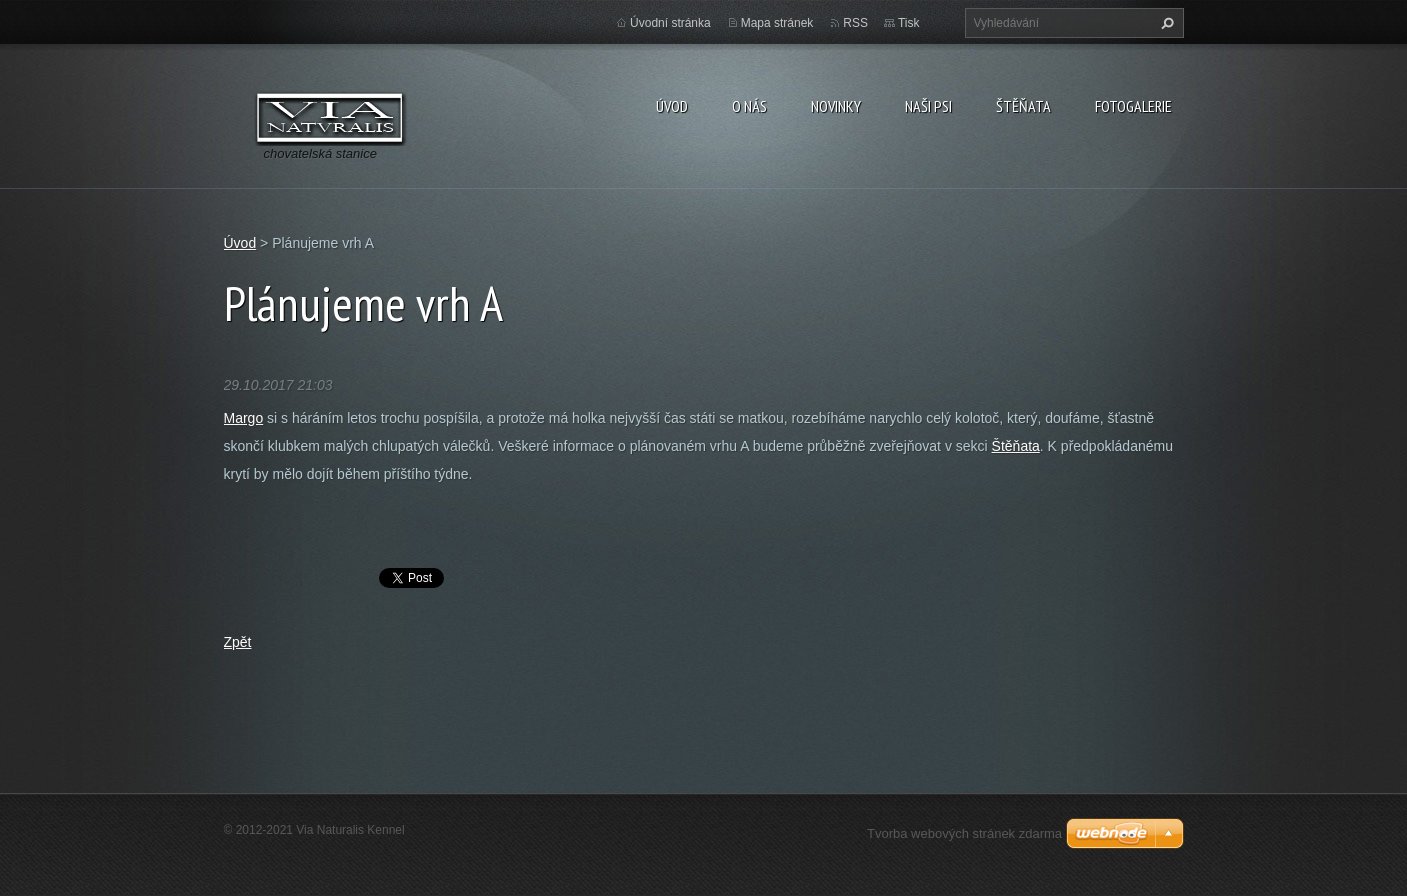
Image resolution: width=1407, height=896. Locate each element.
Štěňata (1023, 106)
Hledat (1165, 23)
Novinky (836, 106)
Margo (244, 418)
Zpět (238, 642)
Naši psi (928, 106)
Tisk (909, 23)
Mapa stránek (777, 23)
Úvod (672, 106)
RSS (855, 23)
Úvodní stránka (670, 23)
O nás (749, 106)
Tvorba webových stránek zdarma (964, 833)
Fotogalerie (1133, 106)
